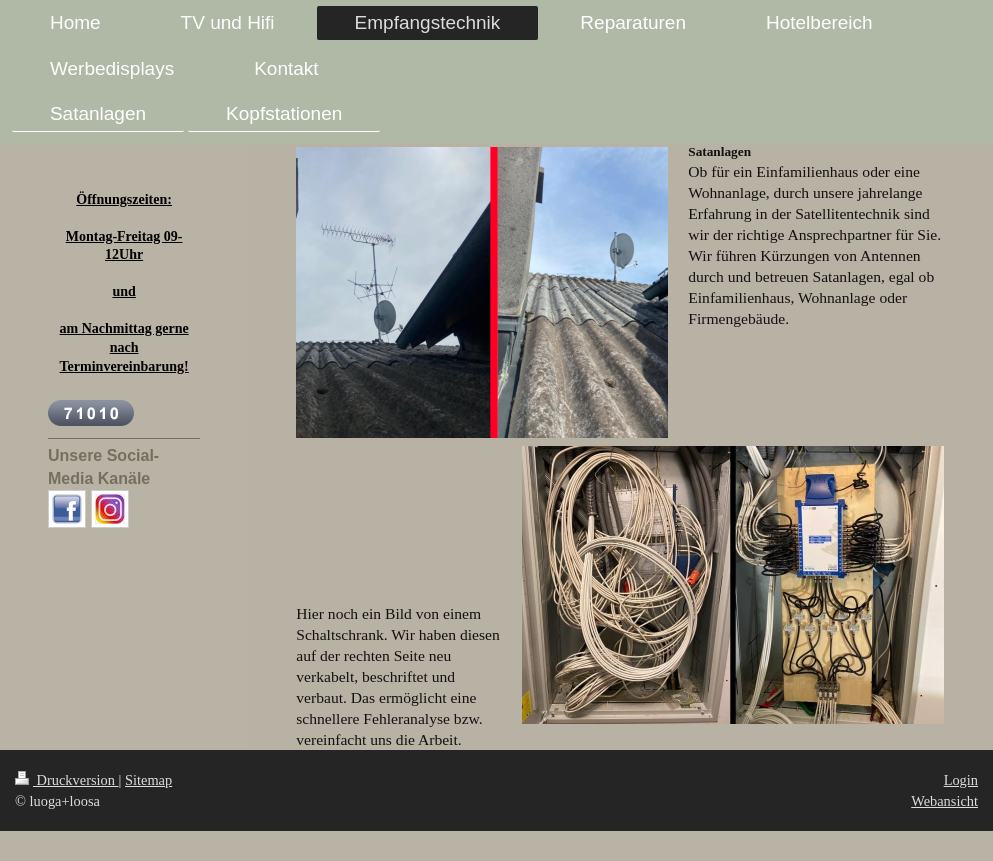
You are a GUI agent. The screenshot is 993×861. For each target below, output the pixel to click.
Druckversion (67, 780)
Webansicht (944, 801)
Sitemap (148, 780)
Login (961, 780)
